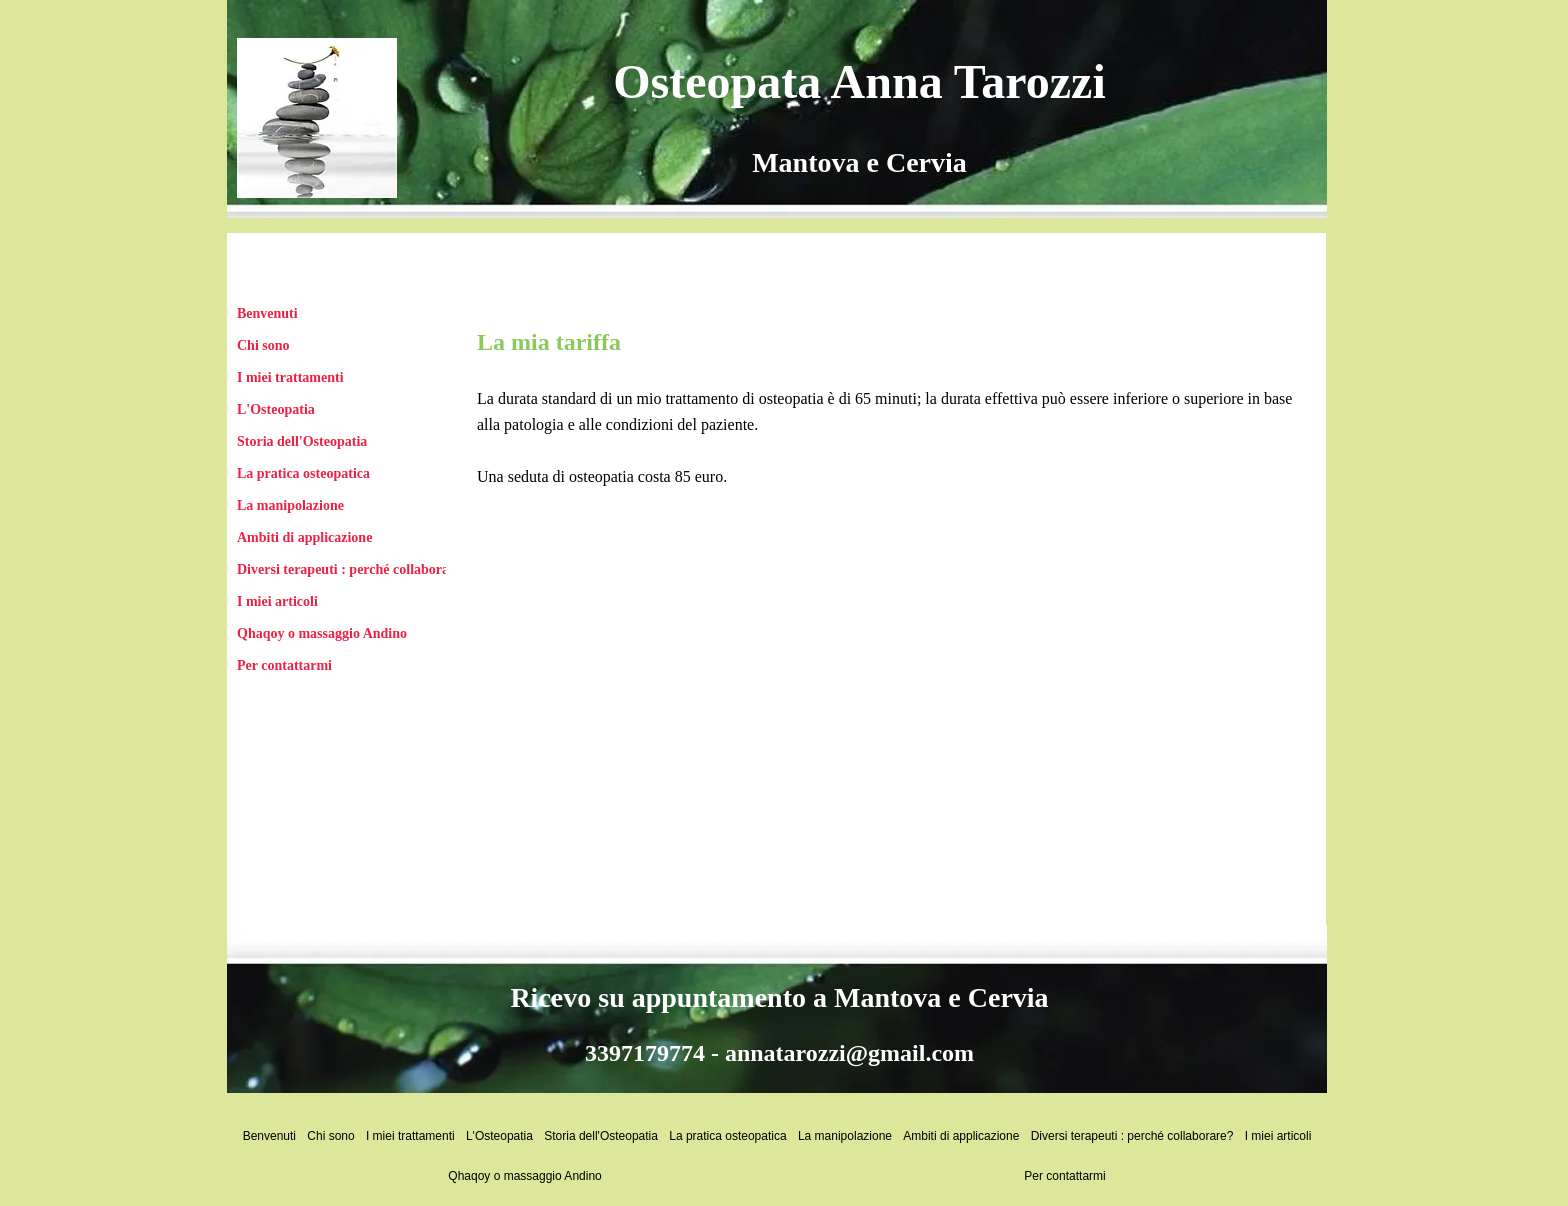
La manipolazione (290, 505)
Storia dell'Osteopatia (302, 441)
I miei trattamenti (290, 377)
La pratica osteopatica (303, 473)
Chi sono (263, 345)
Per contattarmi (284, 665)
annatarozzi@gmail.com (849, 1053)
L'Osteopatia (276, 409)
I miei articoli (277, 601)
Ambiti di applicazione (304, 537)
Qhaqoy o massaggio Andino (322, 633)
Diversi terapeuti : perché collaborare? (352, 569)
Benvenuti (267, 313)
